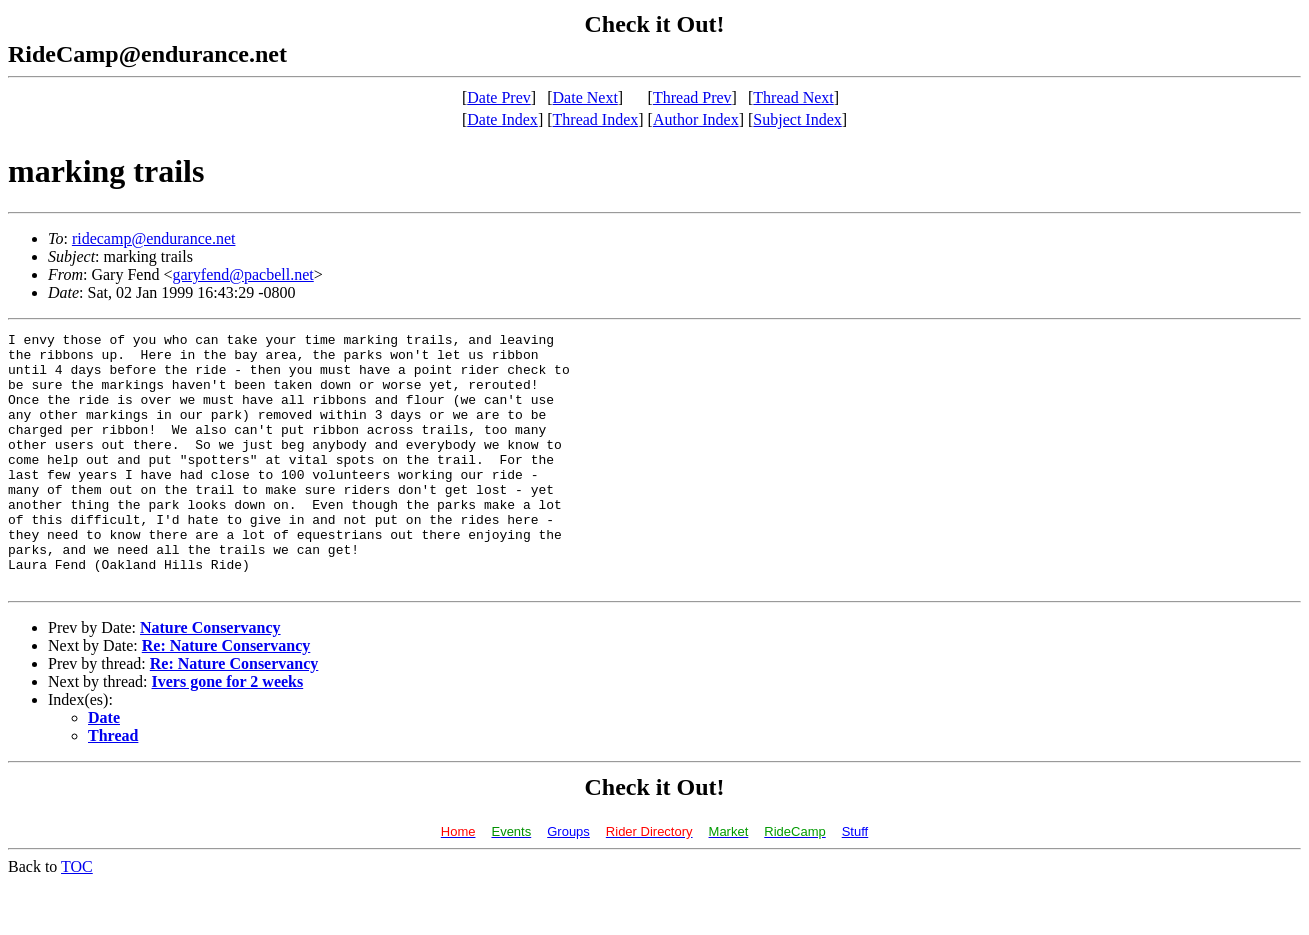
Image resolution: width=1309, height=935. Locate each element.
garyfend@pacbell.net (242, 274)
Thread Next (793, 97)
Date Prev (499, 97)
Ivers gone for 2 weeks (228, 732)
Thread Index (596, 119)
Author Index (696, 119)
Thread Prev (692, 97)
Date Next (585, 97)
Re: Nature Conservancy (226, 696)
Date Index (502, 119)
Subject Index (797, 119)
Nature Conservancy (210, 678)
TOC (77, 917)
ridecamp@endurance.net (154, 238)
